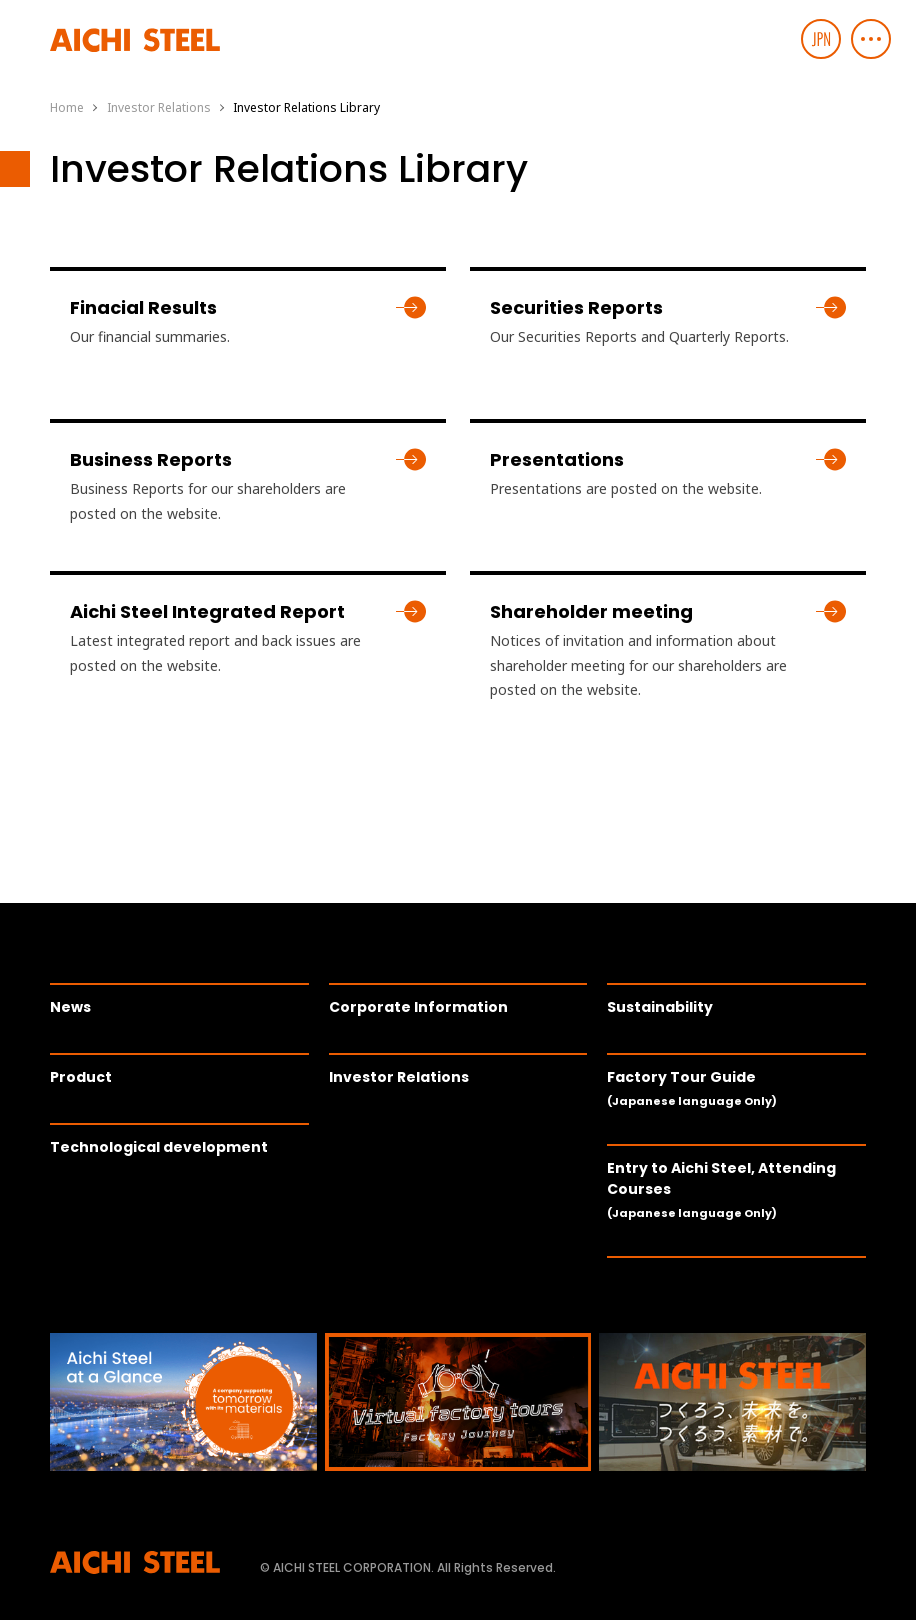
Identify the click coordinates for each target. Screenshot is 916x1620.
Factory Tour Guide (692, 1088)
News (70, 1007)
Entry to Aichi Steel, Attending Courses (721, 1189)
